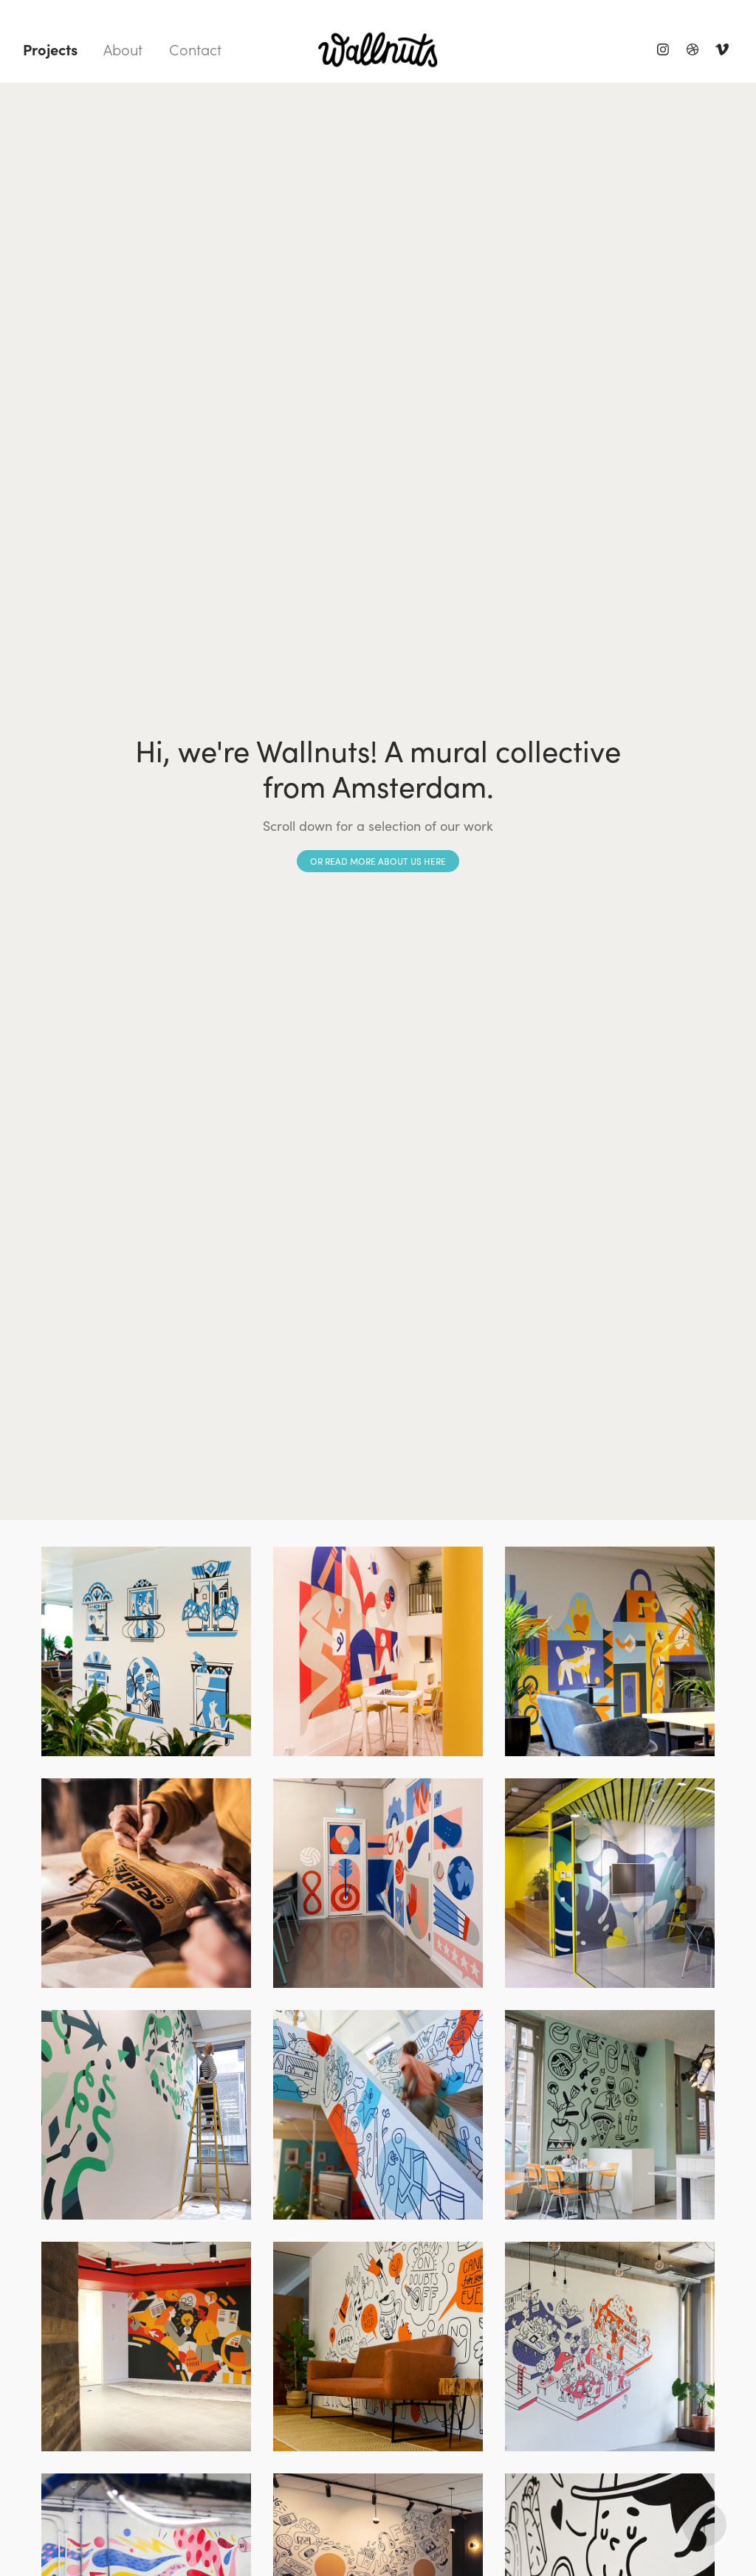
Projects (50, 49)
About (122, 49)
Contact (195, 49)
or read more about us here (378, 861)
